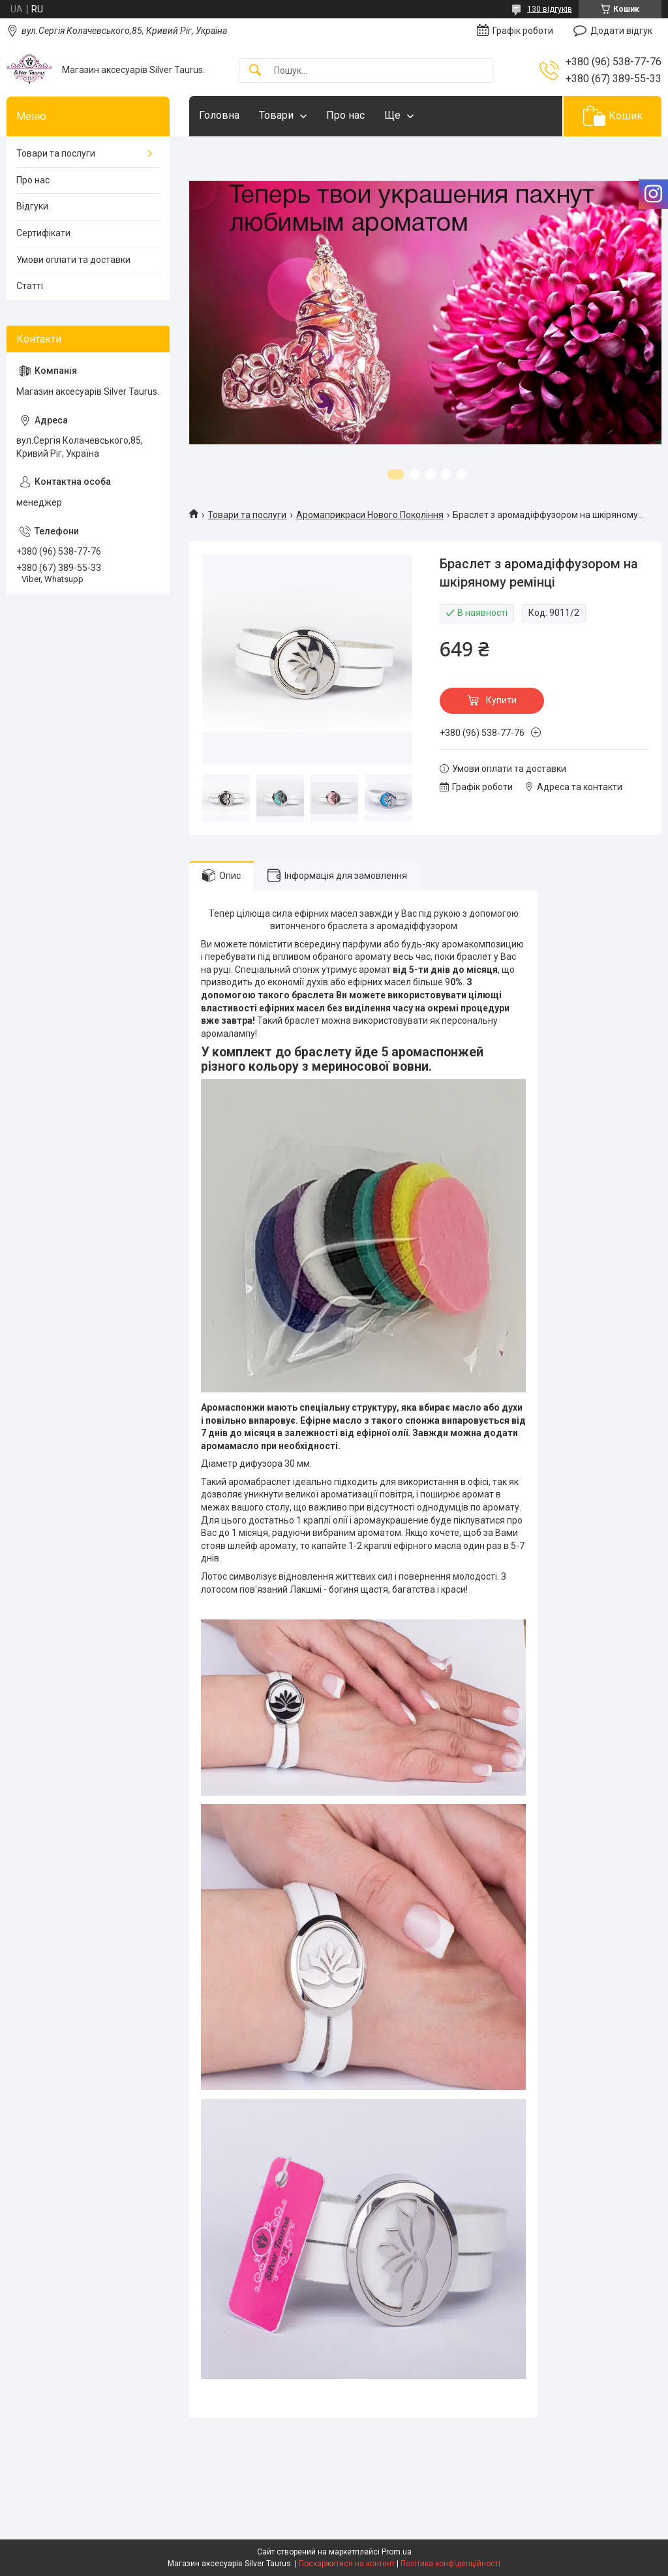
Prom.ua (397, 2551)
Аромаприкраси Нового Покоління (370, 515)
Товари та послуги (246, 515)
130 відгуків (549, 9)
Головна (219, 115)
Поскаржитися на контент (347, 2563)
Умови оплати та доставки (73, 259)
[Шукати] (255, 71)
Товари (276, 115)
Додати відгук (621, 30)
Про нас (345, 115)
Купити (501, 700)
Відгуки (32, 206)
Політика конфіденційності (450, 2563)
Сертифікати (43, 233)
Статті (29, 286)
